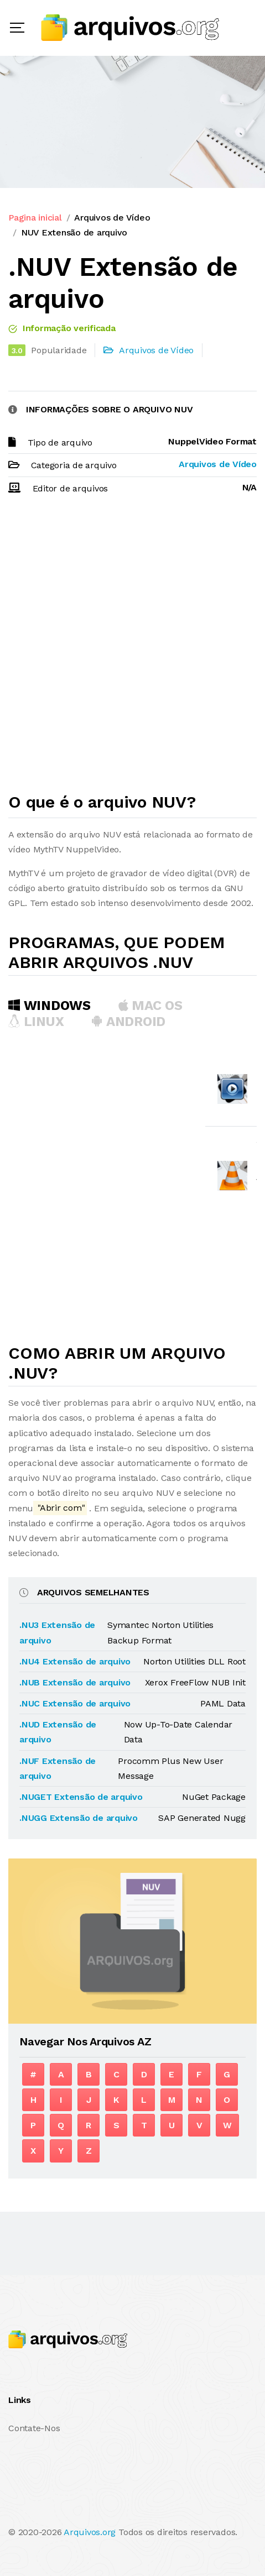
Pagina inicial (35, 217)
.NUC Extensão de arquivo (75, 1703)
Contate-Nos (34, 2428)
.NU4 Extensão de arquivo (75, 1661)
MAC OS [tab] (150, 1005)
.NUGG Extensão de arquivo (78, 1818)
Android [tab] (128, 1021)
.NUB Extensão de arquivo (75, 1682)
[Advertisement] (132, 648)
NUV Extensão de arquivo (74, 232)
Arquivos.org (90, 2532)
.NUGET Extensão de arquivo (81, 1797)
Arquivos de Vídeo (112, 217)
